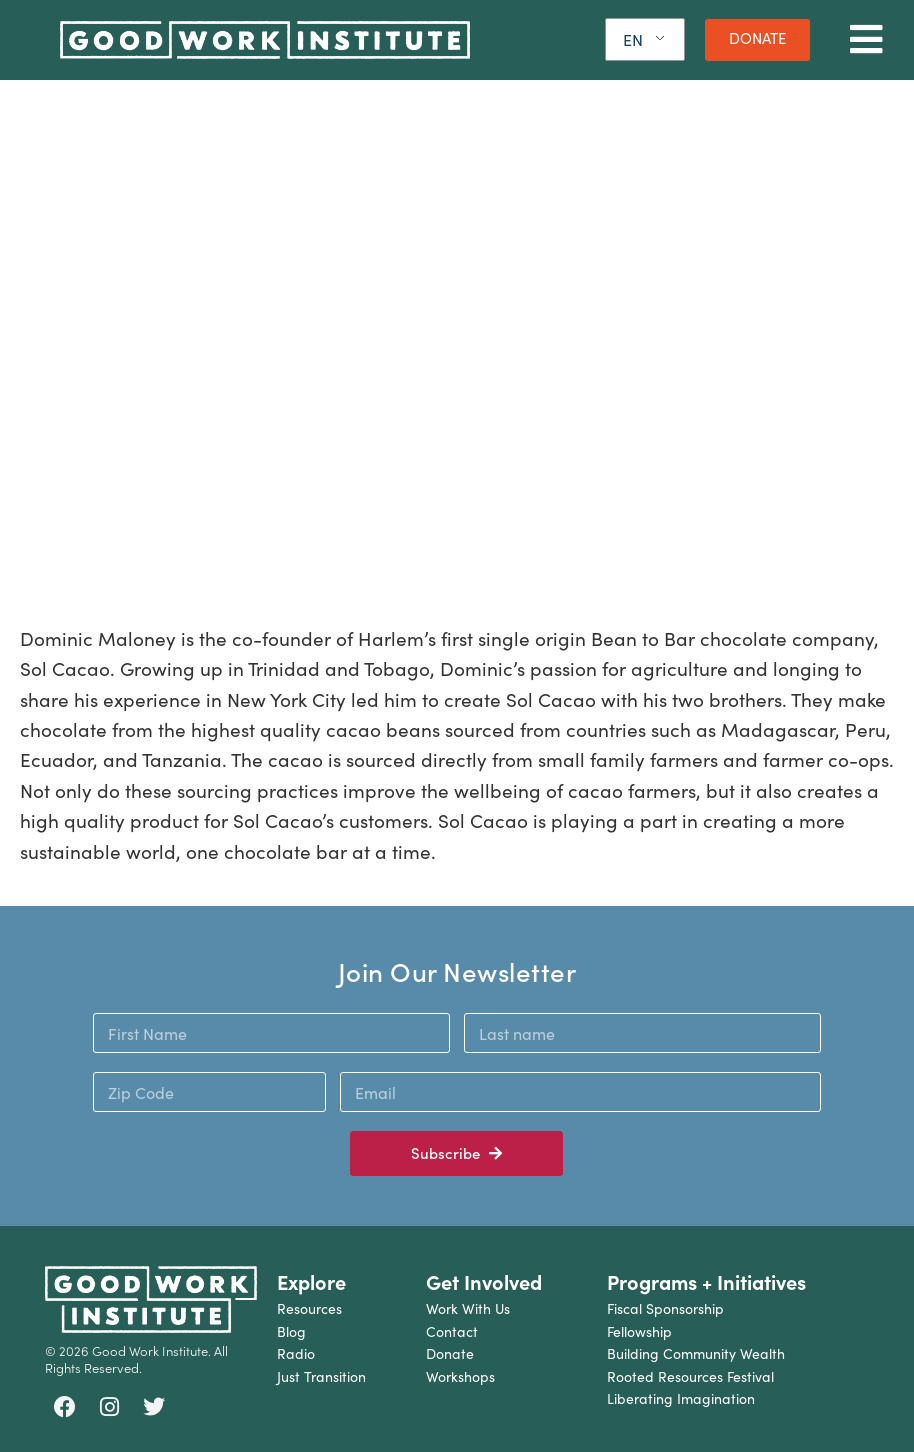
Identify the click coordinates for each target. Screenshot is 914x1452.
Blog (291, 1331)
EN (633, 39)
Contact (452, 1331)
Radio (296, 1353)
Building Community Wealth (696, 1353)
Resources (309, 1308)
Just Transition (321, 1376)
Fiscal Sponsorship (665, 1308)
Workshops (460, 1376)
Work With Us (468, 1308)
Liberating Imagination (681, 1398)
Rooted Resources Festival (690, 1376)
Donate (450, 1353)
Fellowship (639, 1331)
